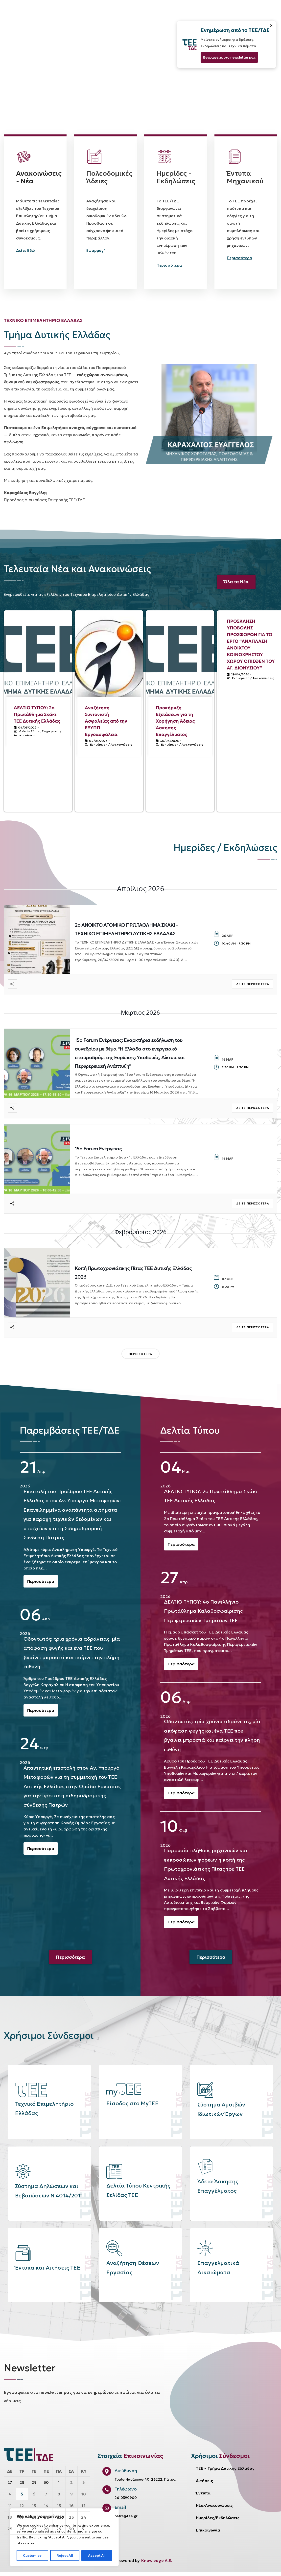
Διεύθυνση (126, 2474)
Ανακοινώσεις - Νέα (39, 177)
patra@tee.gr (258, 3)
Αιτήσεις (204, 2484)
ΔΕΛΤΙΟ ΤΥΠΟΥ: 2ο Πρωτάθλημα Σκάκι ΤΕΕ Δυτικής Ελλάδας (32, 714)
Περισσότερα (169, 265)
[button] (125, 15)
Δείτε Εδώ (25, 250)
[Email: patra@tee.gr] (106, 2512)
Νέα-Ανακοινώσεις (214, 2509)
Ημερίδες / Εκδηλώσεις (193, 27)
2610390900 (225, 3)
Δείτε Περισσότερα (252, 988)
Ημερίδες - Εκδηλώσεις (176, 177)
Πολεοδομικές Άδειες (109, 177)
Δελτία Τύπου (24, 731)
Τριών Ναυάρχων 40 (157, 3)
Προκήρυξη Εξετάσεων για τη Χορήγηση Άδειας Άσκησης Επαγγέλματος (167, 721)
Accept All (97, 2555)
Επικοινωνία (239, 27)
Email (120, 2511)
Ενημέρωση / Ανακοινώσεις (31, 733)
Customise (32, 2555)
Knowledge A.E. (156, 2564)
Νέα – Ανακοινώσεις (225, 15)
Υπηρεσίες (180, 15)
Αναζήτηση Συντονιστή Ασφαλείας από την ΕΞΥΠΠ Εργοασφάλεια (100, 721)
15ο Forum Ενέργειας (98, 1152)
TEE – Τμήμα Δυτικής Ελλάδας (124, 15)
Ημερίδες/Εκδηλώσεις (217, 2521)
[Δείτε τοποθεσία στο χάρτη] (106, 2475)
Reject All (65, 2555)
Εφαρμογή (96, 250)
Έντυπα (203, 2496)
